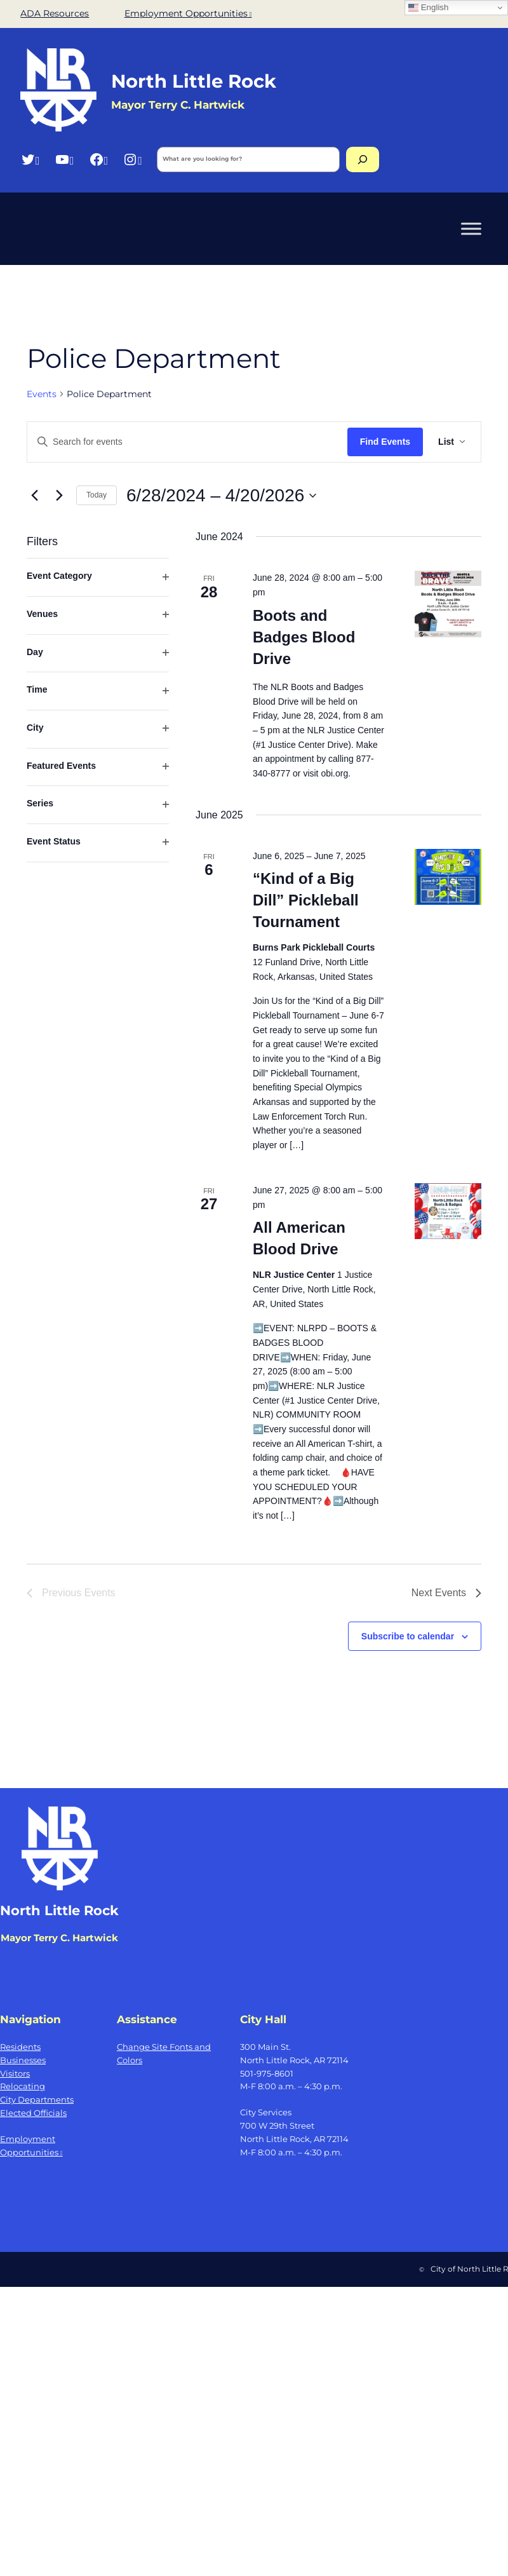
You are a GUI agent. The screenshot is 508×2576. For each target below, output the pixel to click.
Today (96, 495)
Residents (20, 2047)
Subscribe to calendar (407, 1636)
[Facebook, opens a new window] (99, 159)
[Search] (362, 159)
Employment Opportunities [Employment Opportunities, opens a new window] (188, 13)
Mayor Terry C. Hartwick (59, 1938)
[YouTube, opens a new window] (64, 159)
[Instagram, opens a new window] (132, 159)
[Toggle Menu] (471, 228)
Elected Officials (33, 2113)
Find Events (385, 442)
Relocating (22, 2086)
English (428, 8)
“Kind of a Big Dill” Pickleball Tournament (306, 900)
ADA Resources (54, 13)
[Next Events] (59, 495)
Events (42, 394)
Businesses (23, 2060)
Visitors (15, 2073)
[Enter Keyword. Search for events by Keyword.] (187, 442)
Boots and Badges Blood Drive (304, 637)
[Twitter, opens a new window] (30, 159)
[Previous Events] (34, 495)
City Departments (37, 2099)
